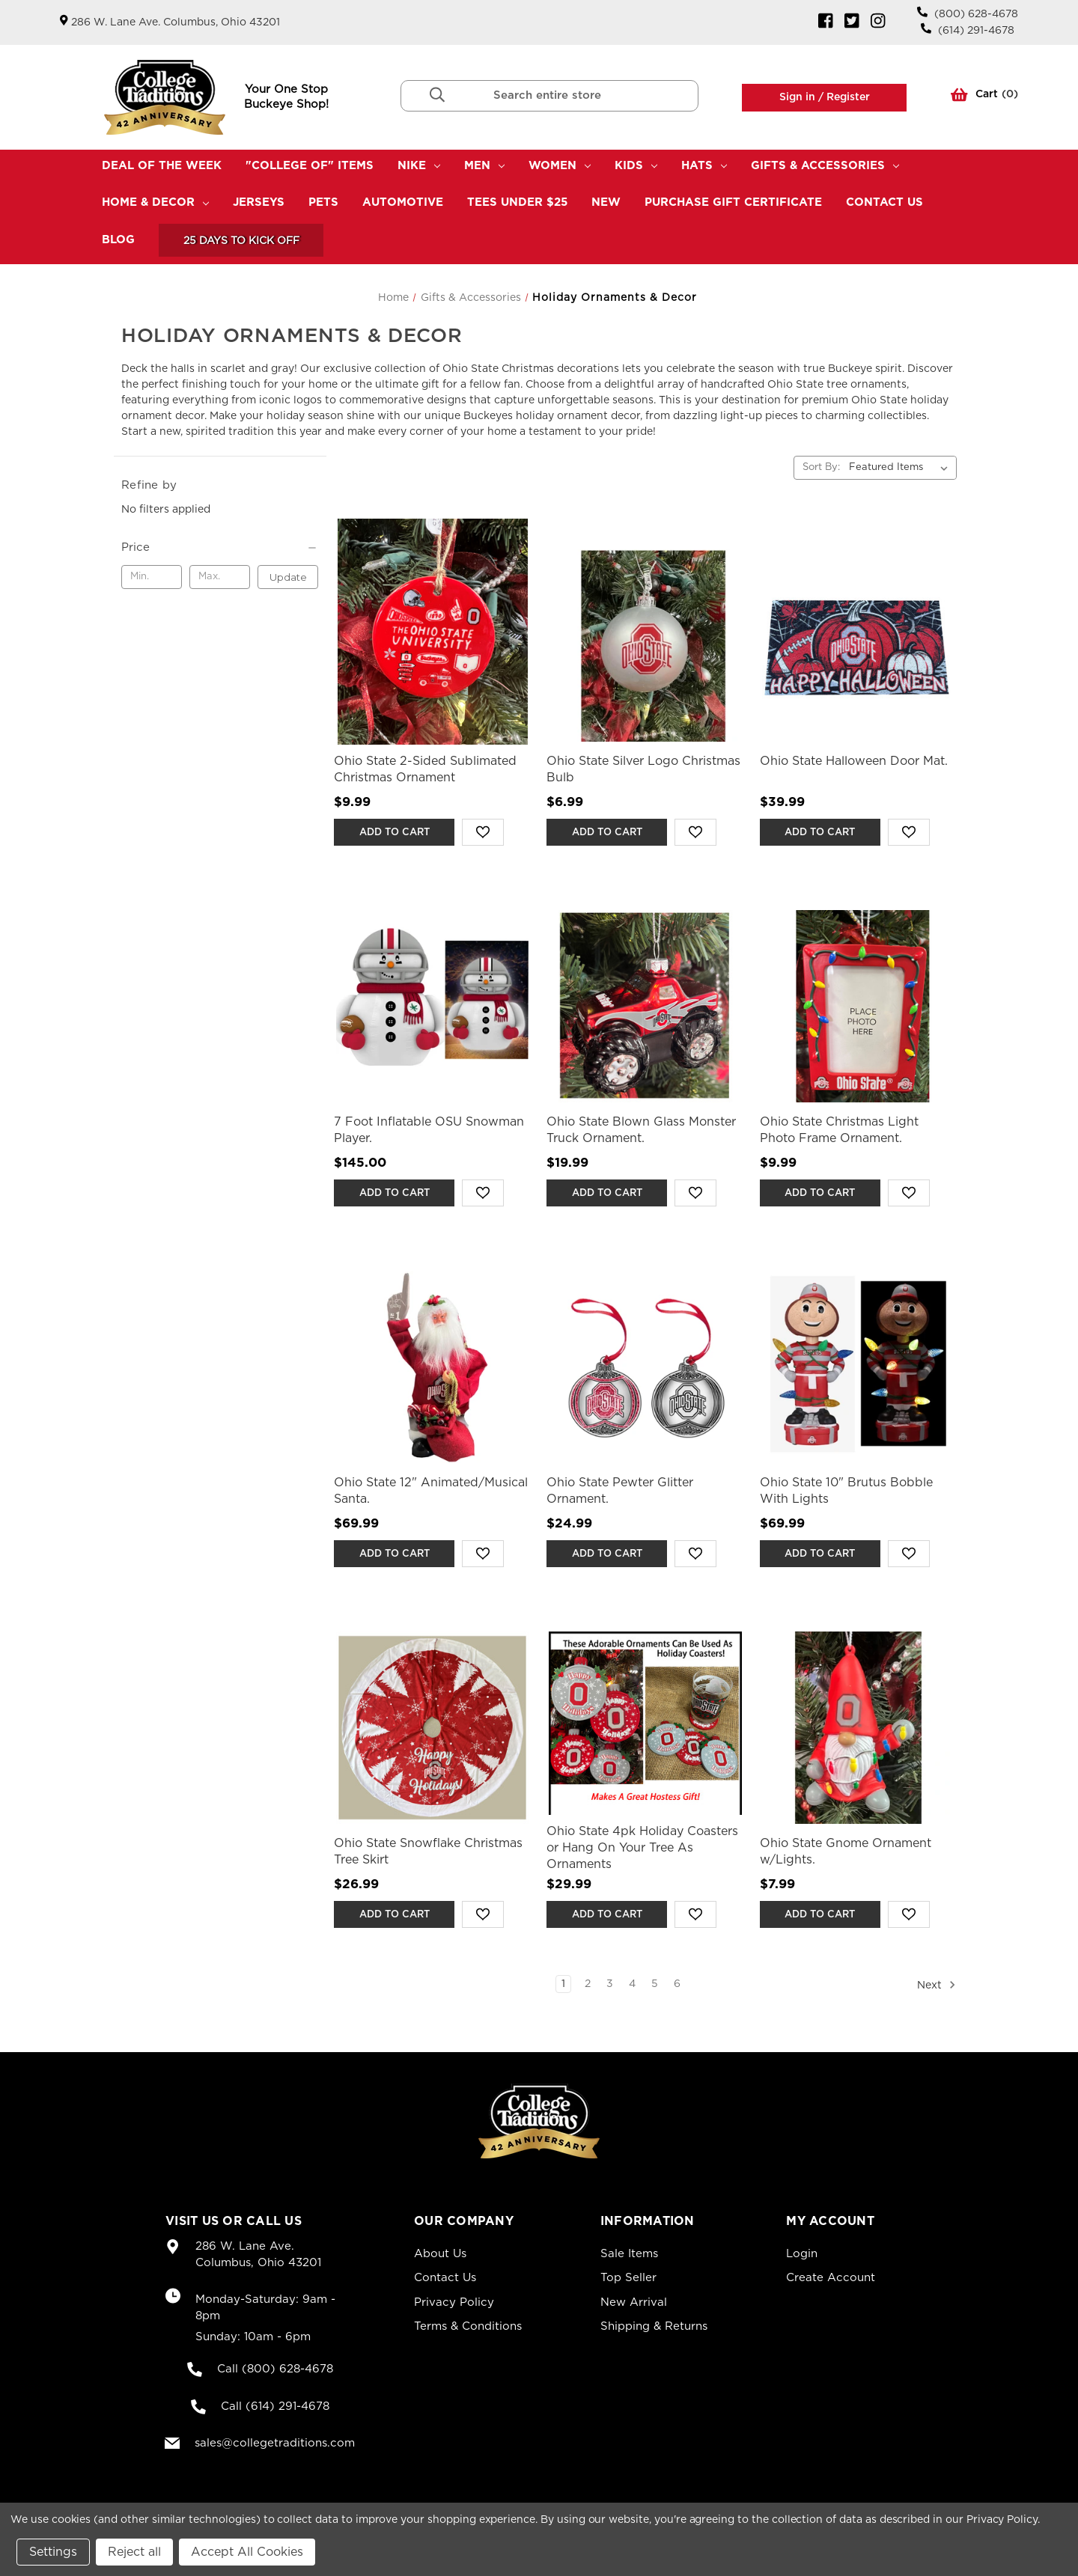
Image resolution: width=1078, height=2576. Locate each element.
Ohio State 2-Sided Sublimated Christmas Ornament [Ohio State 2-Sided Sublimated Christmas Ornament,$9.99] (425, 769)
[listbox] (901, 468)
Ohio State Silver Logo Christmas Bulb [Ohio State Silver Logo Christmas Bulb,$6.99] (643, 769)
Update (288, 577)
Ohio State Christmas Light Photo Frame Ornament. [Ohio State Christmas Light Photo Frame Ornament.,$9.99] (839, 1130)
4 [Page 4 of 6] (632, 1984)
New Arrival (633, 2302)
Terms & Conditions (468, 2326)
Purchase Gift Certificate (733, 202)
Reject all (134, 2552)
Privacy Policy (454, 2302)
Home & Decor (155, 202)
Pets (323, 202)
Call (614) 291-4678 (275, 2406)
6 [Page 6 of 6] (677, 1984)
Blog (118, 239)
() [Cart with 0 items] (984, 97)
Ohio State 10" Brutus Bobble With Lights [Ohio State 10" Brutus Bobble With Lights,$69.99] (846, 1491)
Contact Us (884, 202)
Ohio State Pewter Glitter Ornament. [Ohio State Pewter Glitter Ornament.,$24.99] (619, 1491)
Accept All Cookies (247, 2552)
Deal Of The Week (162, 165)
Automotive (402, 202)
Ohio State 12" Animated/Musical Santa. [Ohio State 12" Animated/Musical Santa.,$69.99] (431, 1491)
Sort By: (821, 467)
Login (801, 2253)
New (606, 202)
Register (846, 97)
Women (560, 165)
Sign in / (801, 97)
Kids (636, 165)
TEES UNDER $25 (517, 202)
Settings (53, 2552)
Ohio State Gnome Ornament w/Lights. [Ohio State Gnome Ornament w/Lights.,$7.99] (845, 1851)
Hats (704, 165)
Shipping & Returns (653, 2326)
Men (484, 165)
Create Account (830, 2277)
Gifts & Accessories (825, 165)
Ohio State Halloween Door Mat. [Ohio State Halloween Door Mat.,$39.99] (854, 761)
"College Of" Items (310, 165)
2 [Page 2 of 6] (588, 1984)
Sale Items (629, 2253)
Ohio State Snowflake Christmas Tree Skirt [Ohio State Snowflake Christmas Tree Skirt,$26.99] (428, 1851)
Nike (419, 165)
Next (936, 1984)
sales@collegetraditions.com (275, 2443)
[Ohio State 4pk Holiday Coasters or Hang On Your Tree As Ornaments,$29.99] (645, 1728)
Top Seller (628, 2277)
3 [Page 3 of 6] (609, 1984)
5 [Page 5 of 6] (654, 1984)
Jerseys (258, 202)
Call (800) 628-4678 (275, 2369)
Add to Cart (394, 832)
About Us (440, 2253)
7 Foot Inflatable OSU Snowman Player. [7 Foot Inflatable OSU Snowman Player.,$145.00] (429, 1130)
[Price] (219, 548)
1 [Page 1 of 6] (563, 1984)
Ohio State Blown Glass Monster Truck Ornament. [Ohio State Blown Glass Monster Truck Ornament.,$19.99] (641, 1130)
